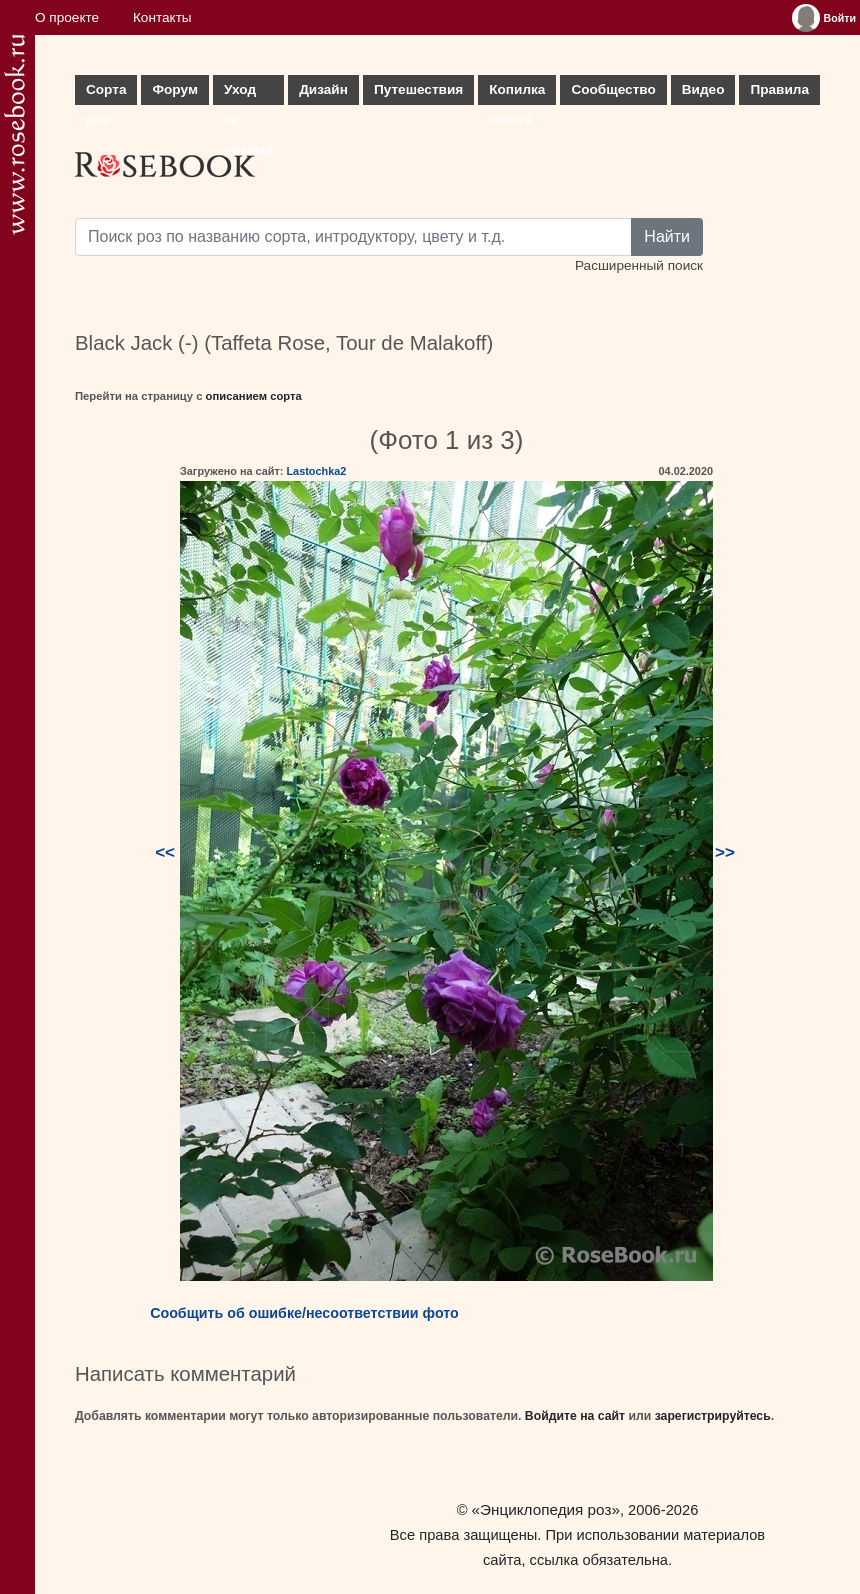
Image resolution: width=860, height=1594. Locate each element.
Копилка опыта (517, 93)
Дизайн (323, 89)
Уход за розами (248, 93)
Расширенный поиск (639, 265)
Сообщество (613, 89)
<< (165, 852)
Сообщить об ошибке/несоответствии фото (304, 1313)
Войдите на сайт (575, 1416)
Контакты (162, 17)
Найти (667, 236)
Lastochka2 (316, 471)
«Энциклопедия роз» (546, 1509)
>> (725, 852)
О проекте (67, 17)
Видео (703, 89)
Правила (779, 89)
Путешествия (418, 89)
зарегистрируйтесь (713, 1416)
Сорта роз (106, 93)
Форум (174, 89)
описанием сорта (254, 396)
